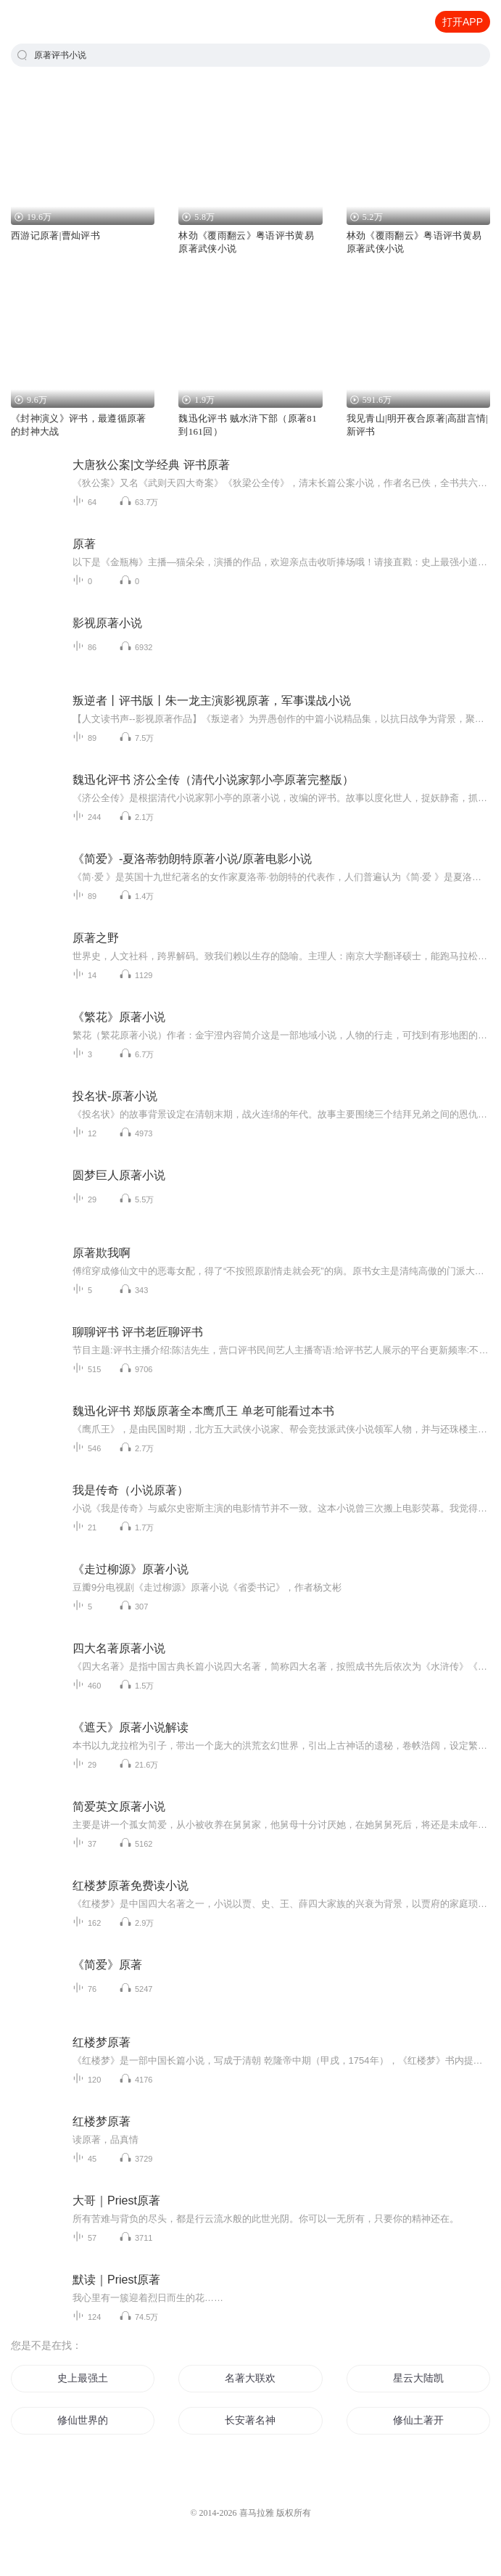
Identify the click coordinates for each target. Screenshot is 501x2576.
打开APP (462, 22)
